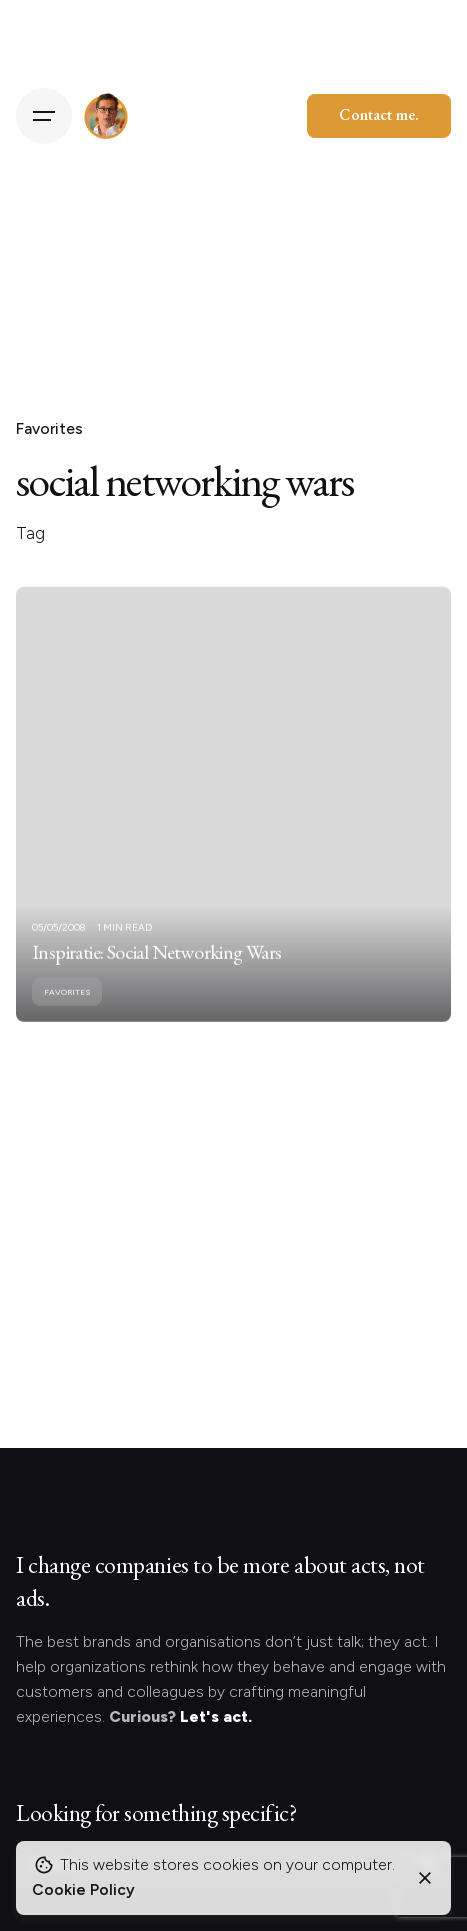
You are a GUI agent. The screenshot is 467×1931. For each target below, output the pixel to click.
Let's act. (216, 1716)
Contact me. (379, 114)
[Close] (425, 1878)
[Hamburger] (44, 116)
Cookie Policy (83, 1889)
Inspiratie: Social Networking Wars (157, 969)
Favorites (49, 428)
